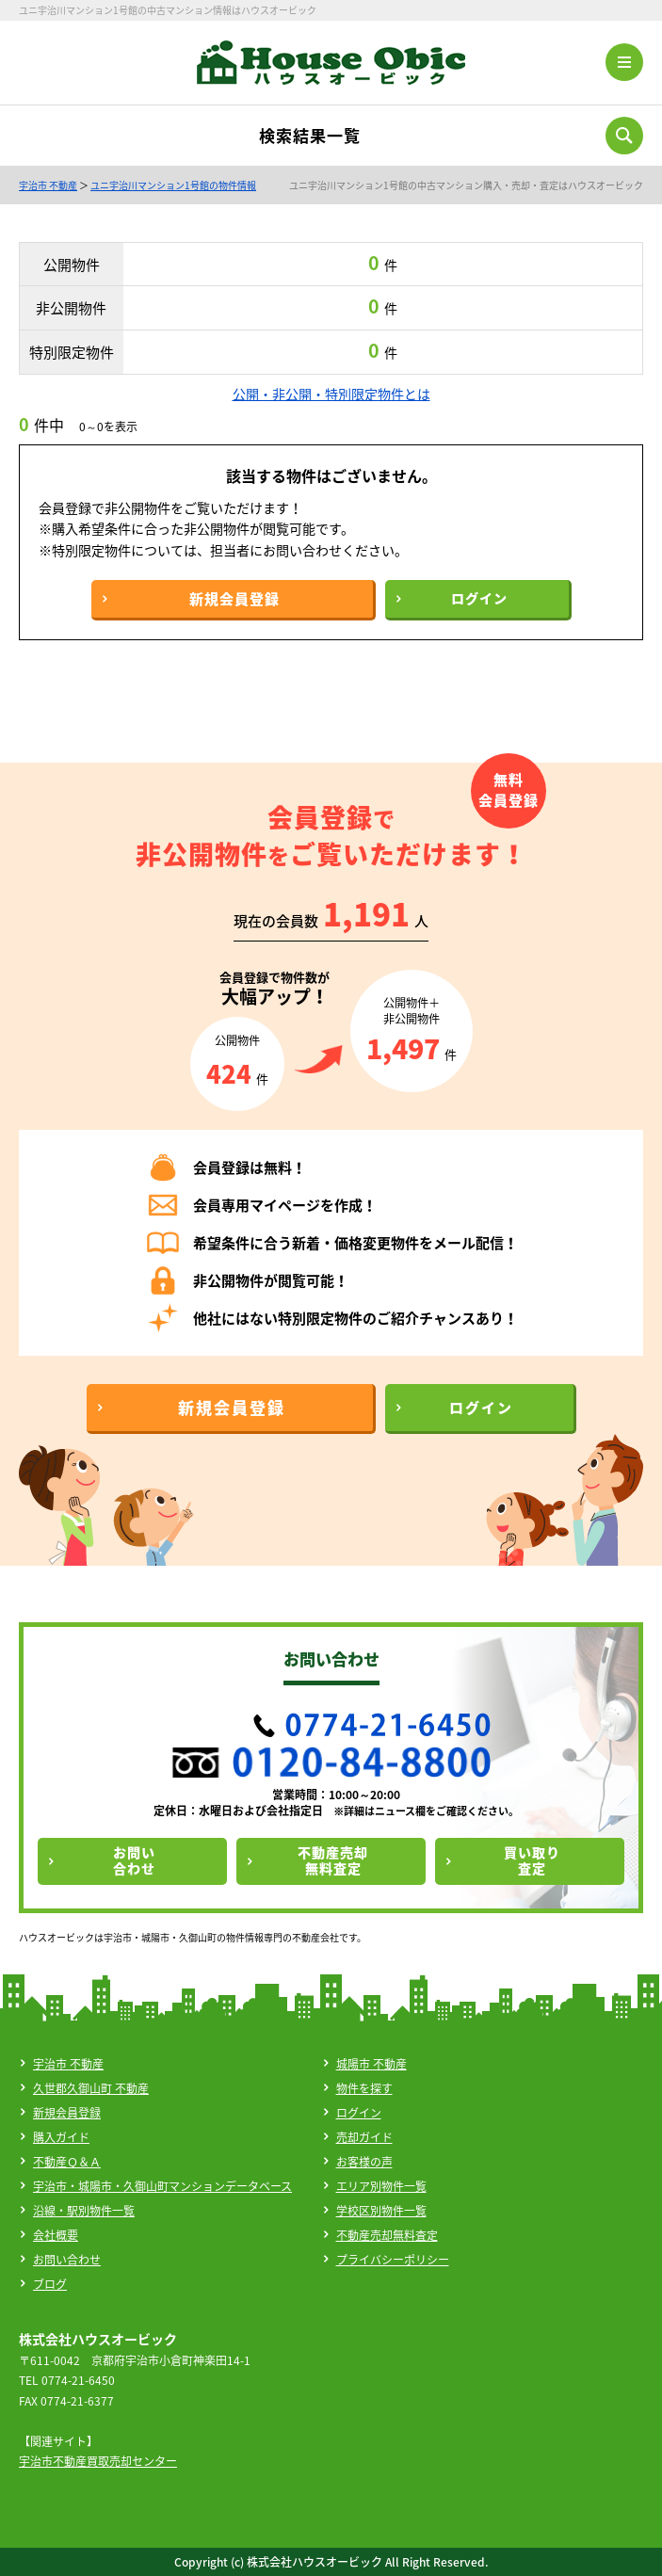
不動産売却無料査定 (387, 2235)
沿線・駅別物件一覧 (84, 2210)
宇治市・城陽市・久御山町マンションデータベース (162, 2186)
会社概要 (55, 2235)
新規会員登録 (67, 2112)
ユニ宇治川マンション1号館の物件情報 (173, 185)
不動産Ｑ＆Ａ (67, 2161)
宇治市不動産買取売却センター (98, 2461)
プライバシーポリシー (392, 2259)
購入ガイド (61, 2137)
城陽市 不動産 (371, 2063)
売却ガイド (364, 2137)
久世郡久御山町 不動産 (91, 2088)
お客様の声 (364, 2161)
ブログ (50, 2284)
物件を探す (364, 2088)
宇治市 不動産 (48, 185)
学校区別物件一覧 (381, 2210)
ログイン (358, 2112)
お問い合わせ (67, 2259)
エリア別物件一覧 (381, 2186)
